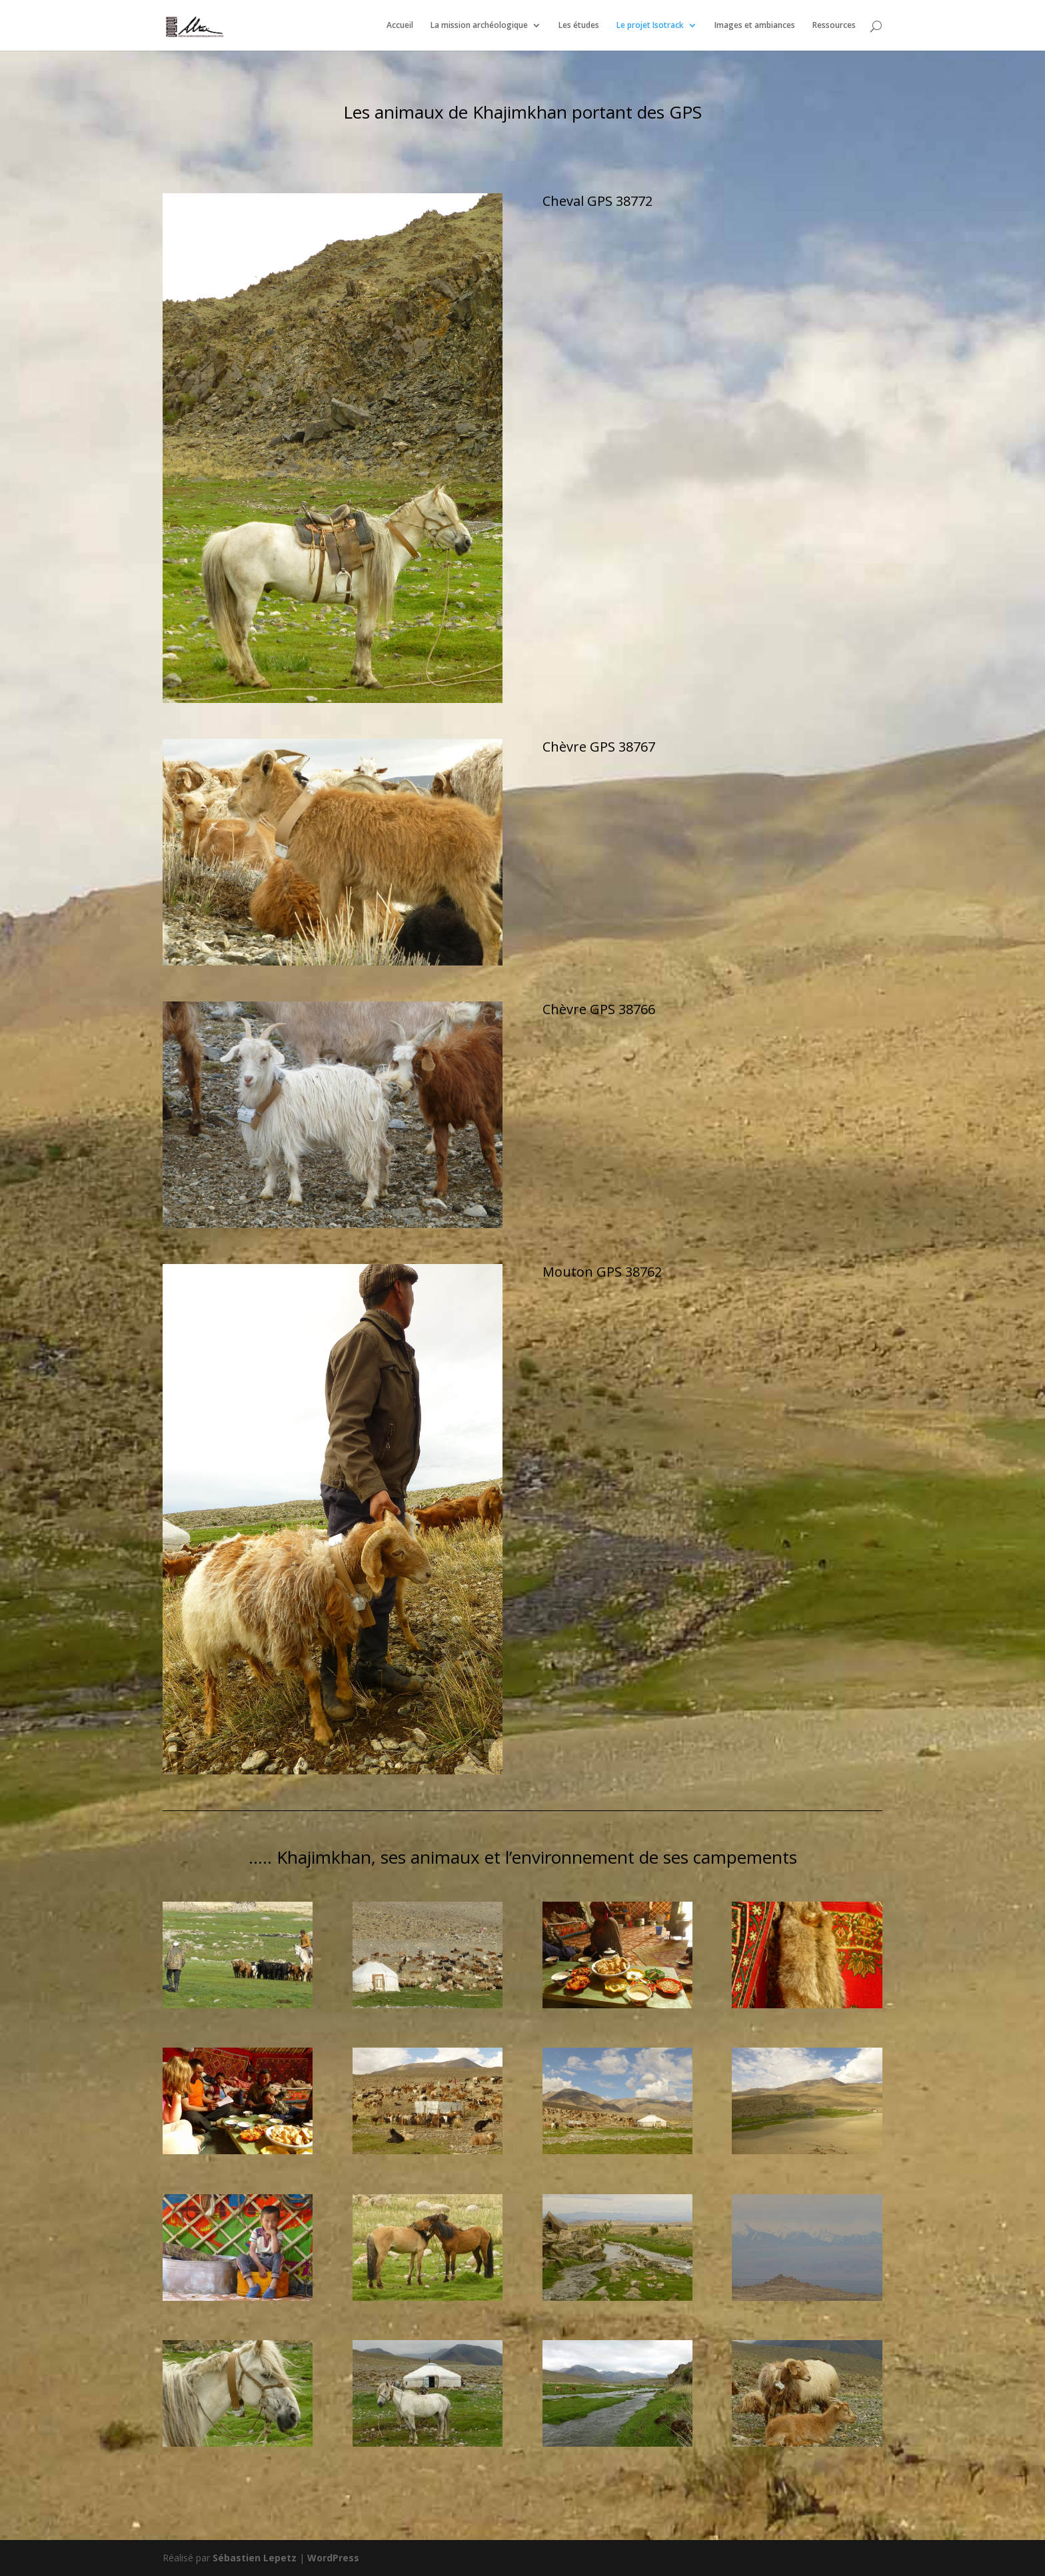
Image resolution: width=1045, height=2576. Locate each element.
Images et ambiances (754, 26)
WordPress (333, 2557)
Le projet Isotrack (650, 26)
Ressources (834, 26)
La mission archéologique (479, 26)
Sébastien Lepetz (255, 2557)
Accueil (400, 26)
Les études (578, 26)
